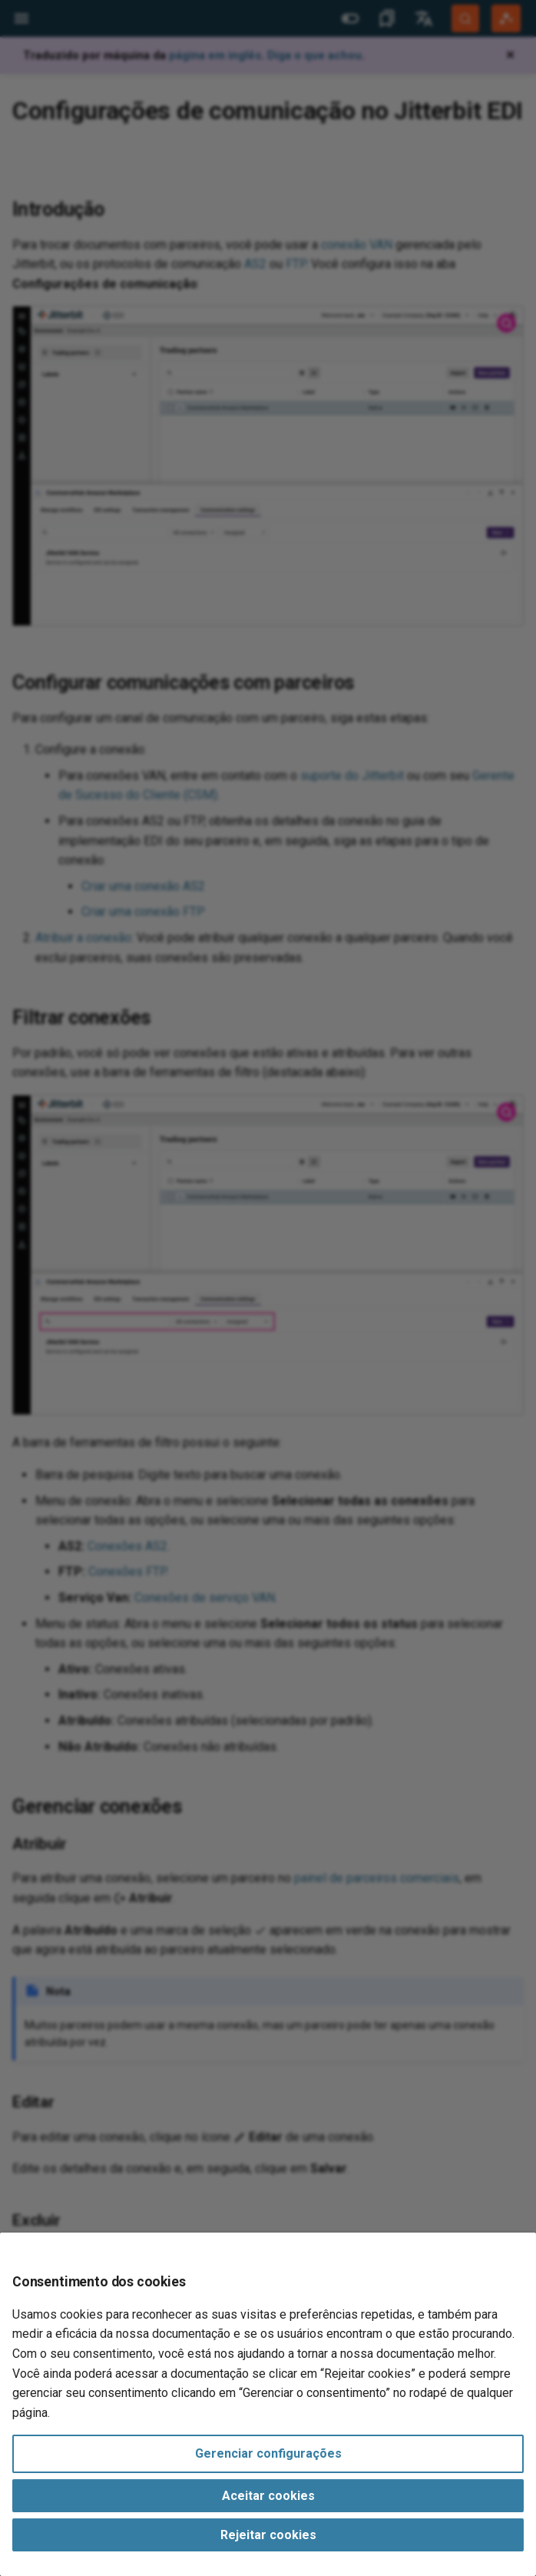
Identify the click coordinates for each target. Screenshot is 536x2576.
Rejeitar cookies (268, 2535)
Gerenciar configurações (268, 2453)
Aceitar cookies (268, 2495)
